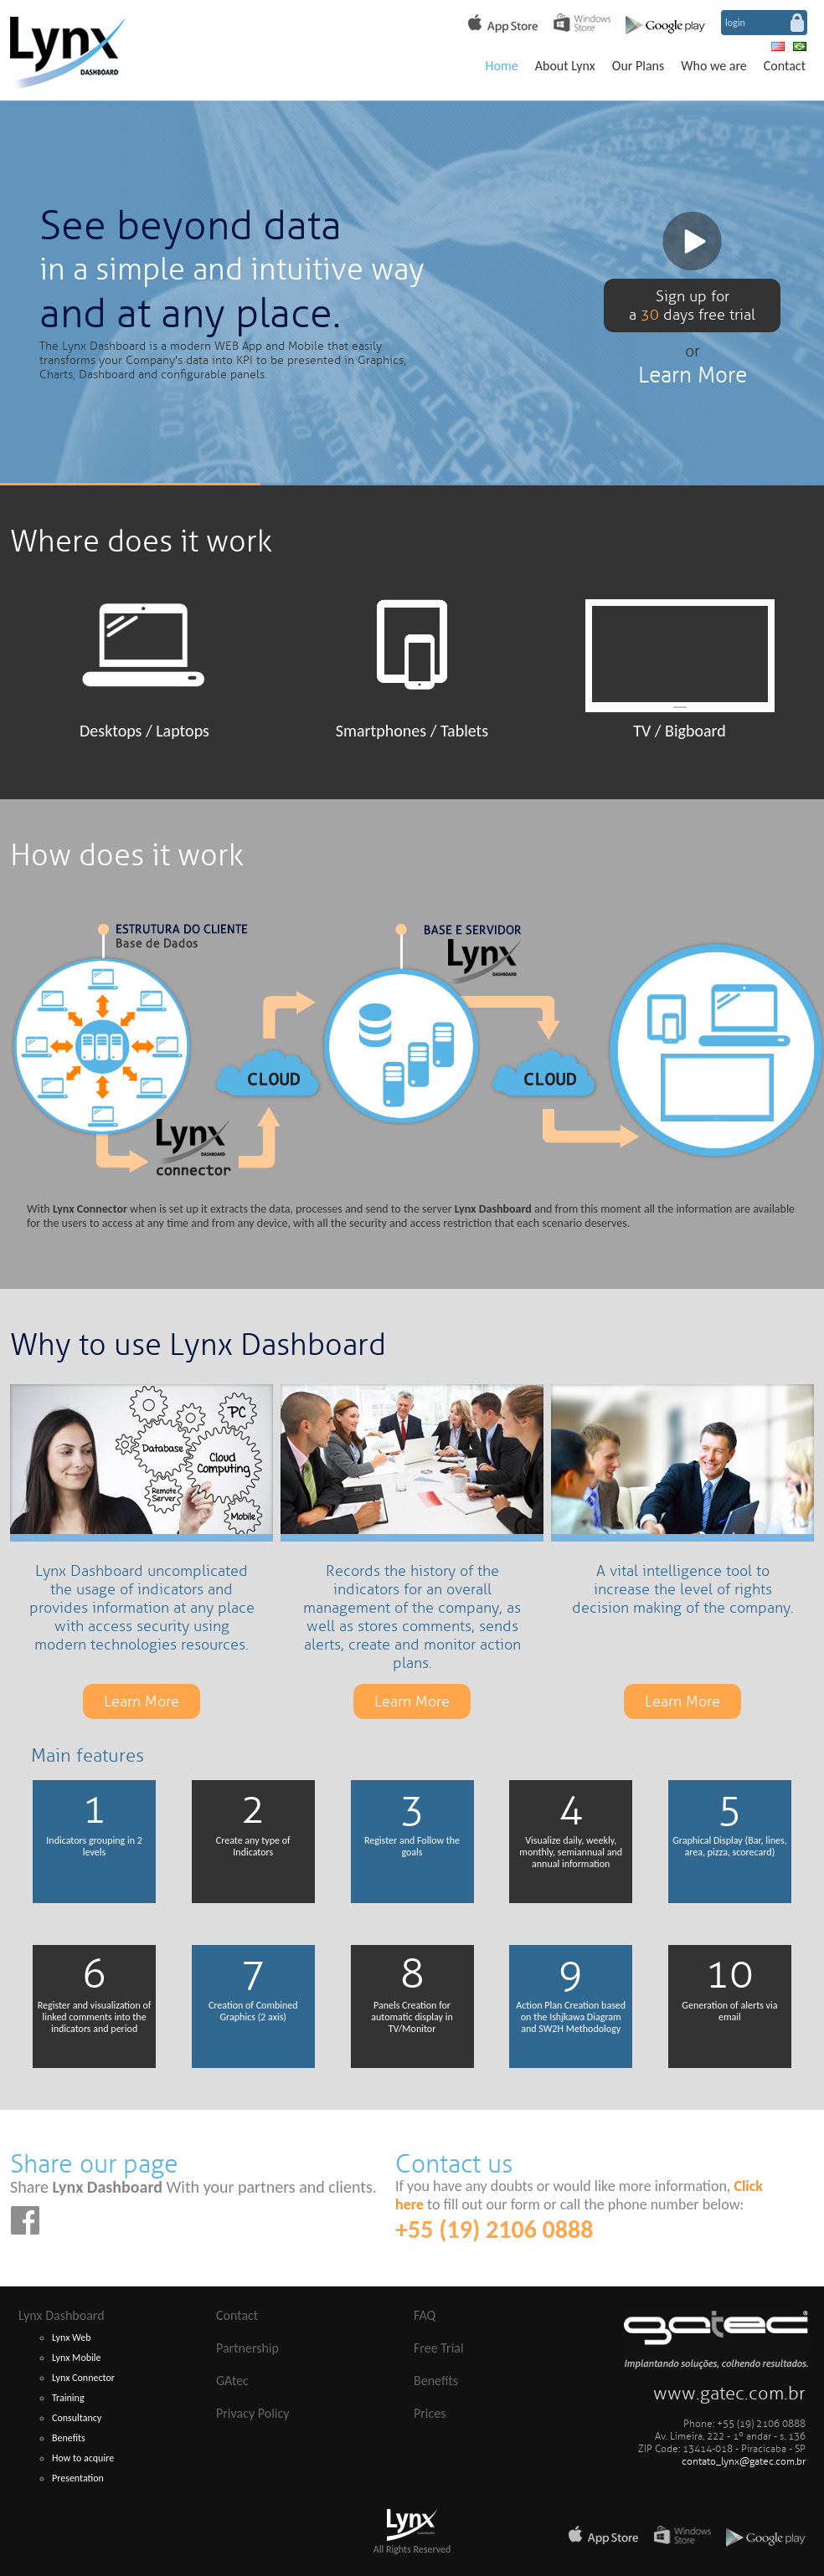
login (735, 22)
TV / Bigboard (679, 731)
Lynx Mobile (76, 2357)
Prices (430, 2413)
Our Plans (638, 66)
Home (502, 66)
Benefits (68, 2438)
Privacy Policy (253, 2413)
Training (68, 2398)
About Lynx (565, 66)
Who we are (714, 66)
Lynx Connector (83, 2378)
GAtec (232, 2381)
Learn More (692, 375)
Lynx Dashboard (61, 2315)
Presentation (78, 2478)
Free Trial (439, 2348)
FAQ (424, 2315)
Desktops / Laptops (144, 731)
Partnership (247, 2348)
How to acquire (83, 2458)
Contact (785, 66)
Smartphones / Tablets (412, 731)
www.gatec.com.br (729, 2393)
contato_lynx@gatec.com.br (744, 2461)
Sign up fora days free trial (692, 305)
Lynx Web (71, 2337)
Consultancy (76, 2418)
